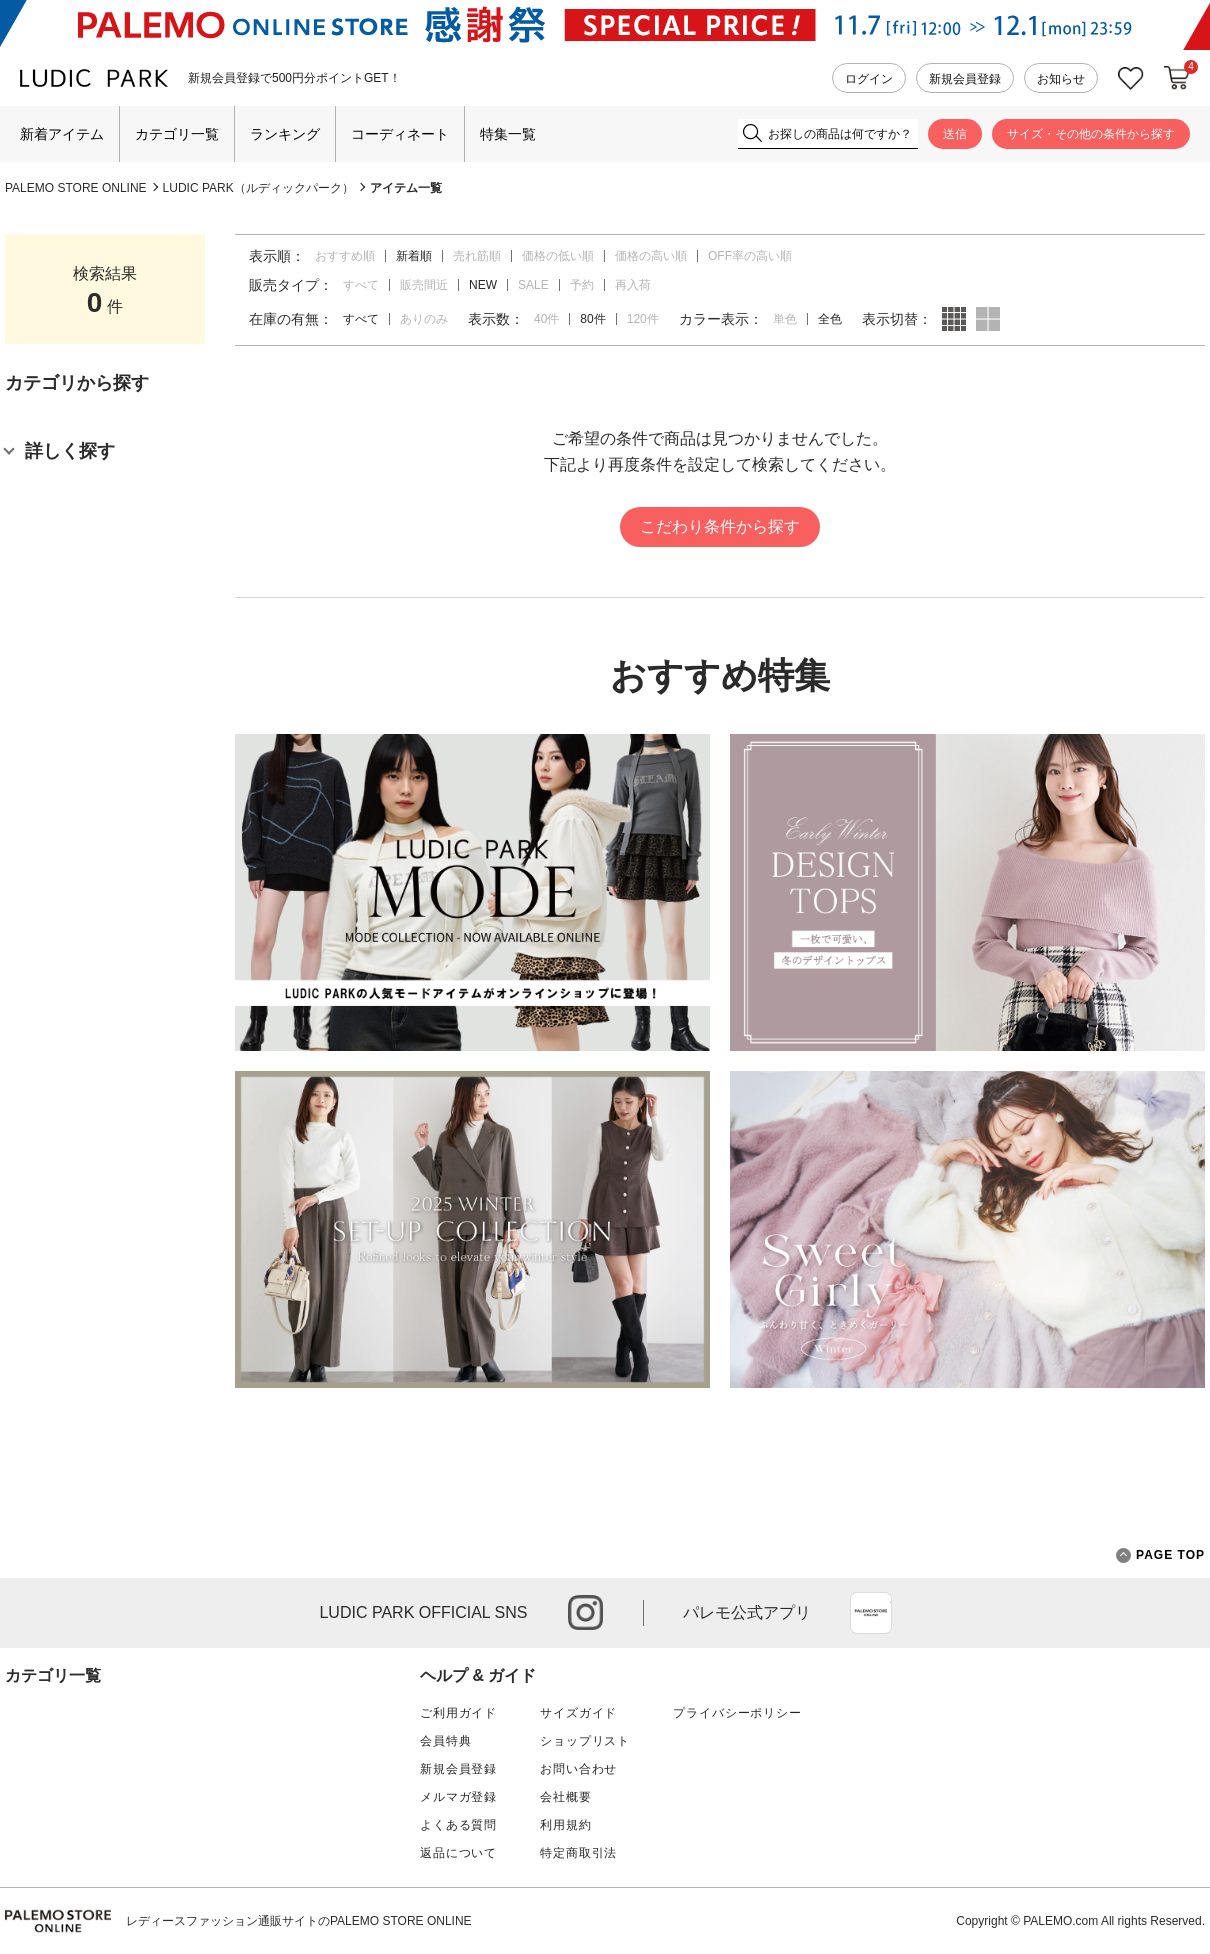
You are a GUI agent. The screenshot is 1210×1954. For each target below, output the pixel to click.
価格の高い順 (651, 256)
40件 (546, 319)
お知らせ (1061, 79)
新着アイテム (62, 134)
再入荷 (633, 285)
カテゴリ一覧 (177, 134)
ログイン (869, 79)
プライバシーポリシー (737, 1713)
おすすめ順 (345, 256)
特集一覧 (508, 134)
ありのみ (424, 319)
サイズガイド (578, 1713)
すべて (361, 285)
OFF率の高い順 (750, 256)
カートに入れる (1177, 78)
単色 (785, 319)
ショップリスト (585, 1741)
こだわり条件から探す (720, 526)
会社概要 (565, 1797)
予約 (582, 285)
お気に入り (1131, 78)
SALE (533, 285)
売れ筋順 (477, 256)
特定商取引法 (578, 1853)
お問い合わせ (578, 1769)
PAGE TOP (1160, 1555)
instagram (585, 1612)
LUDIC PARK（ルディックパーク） (258, 188)
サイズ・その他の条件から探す (1091, 134)
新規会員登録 (965, 79)
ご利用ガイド (458, 1713)
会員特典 (445, 1741)
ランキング (285, 134)
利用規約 (565, 1825)
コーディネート (400, 134)
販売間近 (424, 285)
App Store (871, 1613)
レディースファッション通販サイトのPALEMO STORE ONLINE (299, 1921)
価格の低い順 (558, 256)
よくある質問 (458, 1825)
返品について (458, 1853)
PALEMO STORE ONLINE (76, 188)
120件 (643, 319)
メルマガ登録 (458, 1797)
